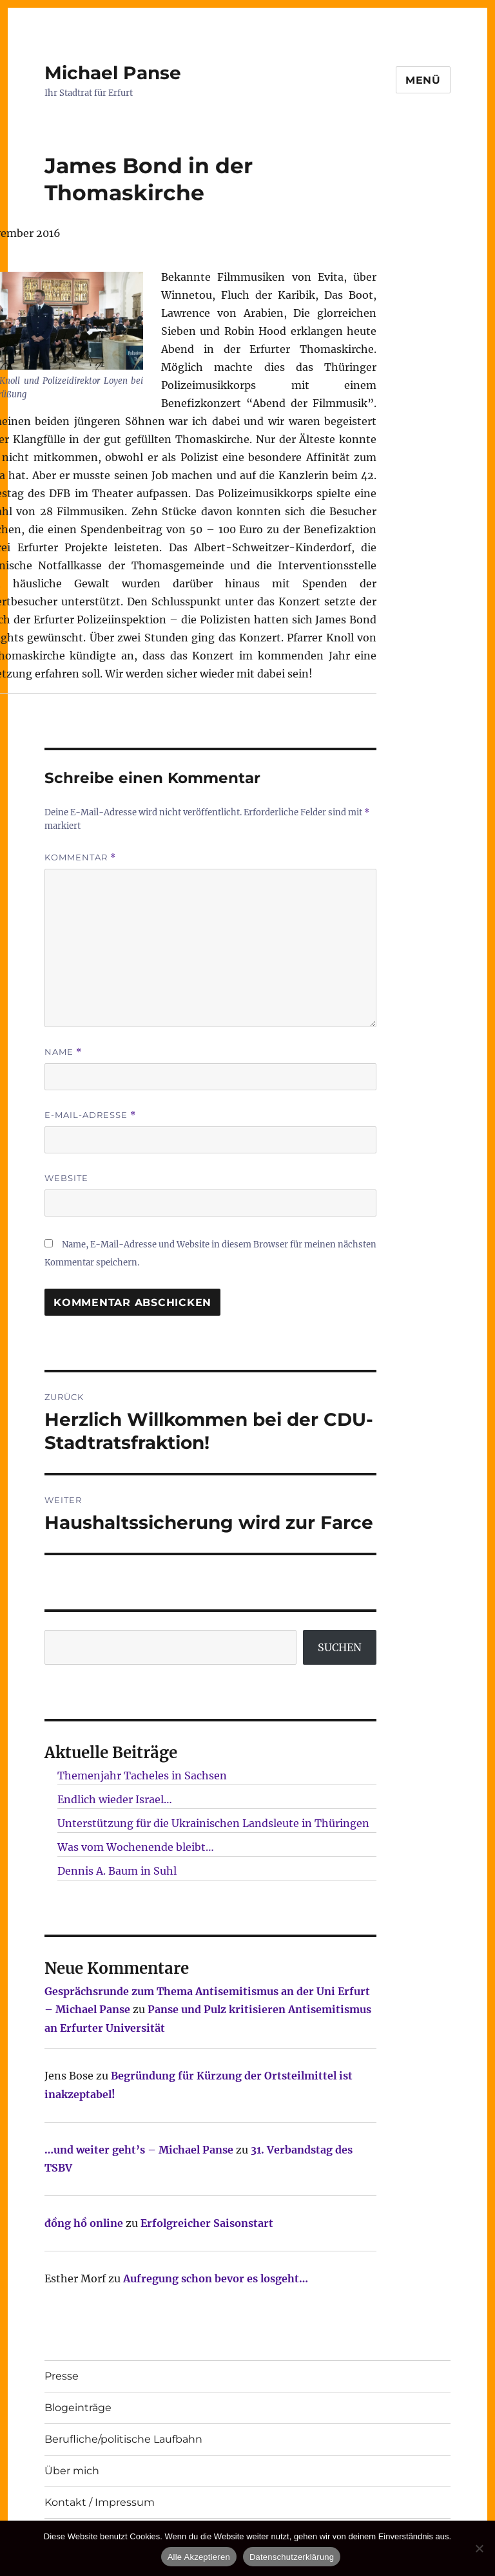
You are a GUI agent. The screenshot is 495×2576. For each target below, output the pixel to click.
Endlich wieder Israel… (114, 1799)
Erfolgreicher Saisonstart (207, 2223)
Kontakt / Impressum (99, 2502)
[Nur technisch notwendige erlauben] (478, 2548)
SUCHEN (340, 1647)
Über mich (71, 2471)
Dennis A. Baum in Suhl (117, 1870)
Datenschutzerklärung (291, 2557)
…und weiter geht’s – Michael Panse (138, 2149)
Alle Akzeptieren (199, 2557)
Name (63, 1051)
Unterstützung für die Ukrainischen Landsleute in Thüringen (213, 1823)
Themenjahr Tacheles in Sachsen (142, 1775)
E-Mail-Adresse (90, 1115)
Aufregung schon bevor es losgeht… (215, 2278)
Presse (61, 2376)
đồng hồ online (83, 2223)
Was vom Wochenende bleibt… (135, 1847)
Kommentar (80, 857)
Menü (423, 80)
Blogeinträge (78, 2407)
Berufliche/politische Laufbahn (123, 2439)
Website (66, 1178)
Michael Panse (112, 73)
